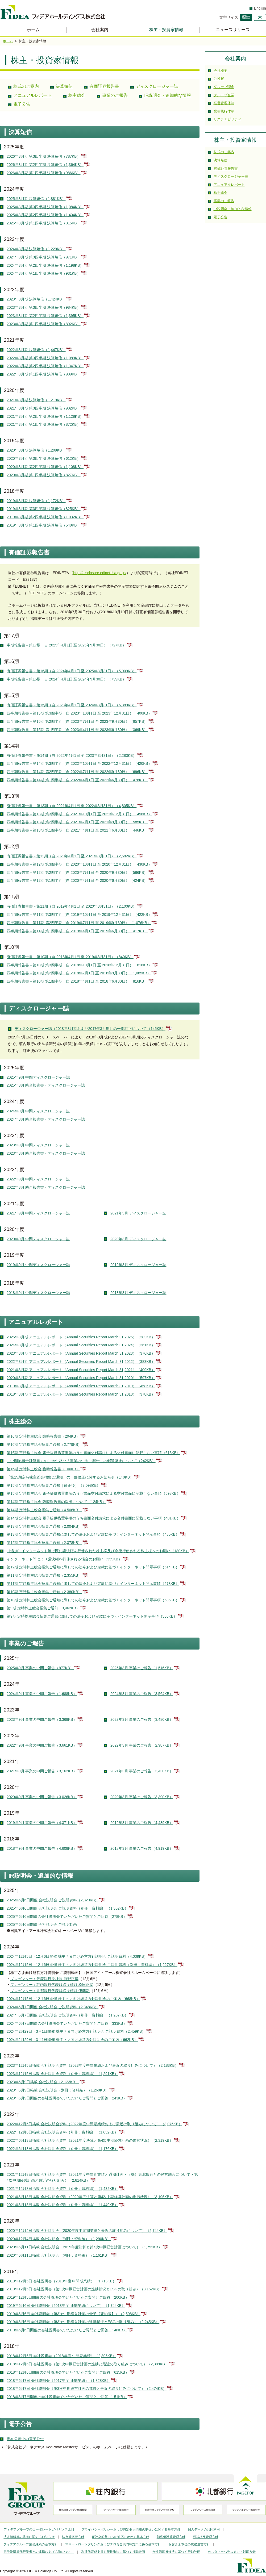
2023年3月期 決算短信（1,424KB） (36, 299)
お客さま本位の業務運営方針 (189, 2544)
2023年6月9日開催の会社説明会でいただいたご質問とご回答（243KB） (67, 2098)
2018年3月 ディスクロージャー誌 (138, 1293)
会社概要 (220, 71)
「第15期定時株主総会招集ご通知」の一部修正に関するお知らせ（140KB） (70, 1477)
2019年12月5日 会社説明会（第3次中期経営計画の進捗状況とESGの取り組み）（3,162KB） (84, 2289)
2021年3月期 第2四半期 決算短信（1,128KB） (45, 416)
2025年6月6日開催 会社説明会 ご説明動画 (42, 1924)
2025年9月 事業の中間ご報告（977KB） (40, 1668)
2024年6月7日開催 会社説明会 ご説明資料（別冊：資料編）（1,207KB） (67, 2015)
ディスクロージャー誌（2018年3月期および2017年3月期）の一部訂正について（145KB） (90, 1028)
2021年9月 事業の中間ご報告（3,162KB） (42, 1771)
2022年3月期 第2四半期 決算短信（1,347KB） (45, 366)
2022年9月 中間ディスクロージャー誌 (38, 1179)
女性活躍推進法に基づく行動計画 (176, 2552)
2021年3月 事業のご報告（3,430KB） (141, 1771)
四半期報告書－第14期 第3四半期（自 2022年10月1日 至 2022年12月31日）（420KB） (79, 763)
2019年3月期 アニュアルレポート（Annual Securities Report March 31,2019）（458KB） (81, 1386)
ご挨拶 (219, 79)
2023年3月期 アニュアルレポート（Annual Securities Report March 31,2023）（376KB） (81, 1353)
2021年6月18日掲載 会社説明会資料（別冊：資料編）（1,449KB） (62, 2205)
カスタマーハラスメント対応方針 (232, 2552)
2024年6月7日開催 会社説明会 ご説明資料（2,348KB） (53, 2007)
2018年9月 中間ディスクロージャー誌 (38, 1293)
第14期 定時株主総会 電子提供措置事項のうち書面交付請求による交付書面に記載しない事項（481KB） (93, 1518)
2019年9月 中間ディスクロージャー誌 (38, 1265)
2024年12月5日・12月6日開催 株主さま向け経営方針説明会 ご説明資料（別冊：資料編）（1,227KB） (92, 1965)
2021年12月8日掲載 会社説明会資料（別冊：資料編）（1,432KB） (62, 2188)
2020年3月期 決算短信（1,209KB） (36, 450)
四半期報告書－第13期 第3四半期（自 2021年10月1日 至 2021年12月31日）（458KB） (79, 814)
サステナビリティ (227, 119)
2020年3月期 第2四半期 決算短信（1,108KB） (45, 467)
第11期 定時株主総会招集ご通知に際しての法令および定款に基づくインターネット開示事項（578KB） (93, 1583)
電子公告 (21, 104)
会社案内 (99, 30)
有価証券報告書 (104, 86)
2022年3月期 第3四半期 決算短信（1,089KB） (45, 358)
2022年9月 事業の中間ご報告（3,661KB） (42, 1745)
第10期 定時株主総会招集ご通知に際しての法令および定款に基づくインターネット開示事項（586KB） (93, 1600)
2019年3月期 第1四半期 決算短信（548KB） (44, 525)
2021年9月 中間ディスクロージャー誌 (38, 1213)
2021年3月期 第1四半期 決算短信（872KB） (44, 424)
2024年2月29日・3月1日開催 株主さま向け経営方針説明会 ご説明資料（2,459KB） (76, 2031)
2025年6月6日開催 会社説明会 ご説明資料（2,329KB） (53, 1900)
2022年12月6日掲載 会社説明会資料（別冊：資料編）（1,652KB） (62, 2132)
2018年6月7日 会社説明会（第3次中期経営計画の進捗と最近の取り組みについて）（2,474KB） (87, 2388)
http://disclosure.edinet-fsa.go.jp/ (100, 573)
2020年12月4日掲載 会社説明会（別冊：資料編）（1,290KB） (59, 2239)
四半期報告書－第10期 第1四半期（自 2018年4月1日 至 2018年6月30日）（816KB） (77, 981)
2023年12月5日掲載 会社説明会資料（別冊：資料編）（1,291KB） (62, 2074)
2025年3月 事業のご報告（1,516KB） (141, 1668)
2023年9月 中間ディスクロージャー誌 (38, 1145)
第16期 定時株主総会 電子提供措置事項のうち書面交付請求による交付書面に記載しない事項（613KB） (93, 1453)
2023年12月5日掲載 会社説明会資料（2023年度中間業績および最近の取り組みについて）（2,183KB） (93, 2065)
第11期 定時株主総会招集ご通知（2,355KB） (44, 1575)
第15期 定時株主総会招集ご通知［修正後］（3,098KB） (54, 1485)
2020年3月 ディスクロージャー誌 (138, 1239)
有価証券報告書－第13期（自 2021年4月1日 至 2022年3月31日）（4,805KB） (72, 806)
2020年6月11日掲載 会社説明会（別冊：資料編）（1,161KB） (59, 2255)
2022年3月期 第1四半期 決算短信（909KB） (44, 374)
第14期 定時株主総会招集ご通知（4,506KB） (44, 1510)
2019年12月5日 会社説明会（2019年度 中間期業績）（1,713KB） (62, 2281)
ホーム (33, 30)
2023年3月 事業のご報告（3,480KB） (141, 1719)
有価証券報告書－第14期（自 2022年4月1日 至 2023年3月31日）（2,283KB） (72, 755)
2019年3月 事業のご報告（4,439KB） (141, 1823)
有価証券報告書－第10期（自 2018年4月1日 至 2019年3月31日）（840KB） (70, 957)
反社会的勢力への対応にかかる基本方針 (120, 2537)
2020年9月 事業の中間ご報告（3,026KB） (42, 1797)
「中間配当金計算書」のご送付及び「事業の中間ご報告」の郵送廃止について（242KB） (81, 1461)
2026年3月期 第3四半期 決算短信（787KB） (44, 156)
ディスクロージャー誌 (157, 86)
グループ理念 (224, 87)
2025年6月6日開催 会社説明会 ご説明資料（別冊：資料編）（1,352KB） (67, 1908)
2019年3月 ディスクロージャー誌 (138, 1265)
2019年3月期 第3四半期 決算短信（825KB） (44, 509)
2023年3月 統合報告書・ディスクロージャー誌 (46, 1153)
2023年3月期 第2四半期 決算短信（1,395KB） (45, 316)
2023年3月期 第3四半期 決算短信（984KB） (44, 307)
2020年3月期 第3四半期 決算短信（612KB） (44, 458)
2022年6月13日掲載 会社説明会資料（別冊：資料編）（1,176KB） (62, 2149)
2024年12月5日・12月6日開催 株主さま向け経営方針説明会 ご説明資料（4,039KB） (77, 1956)
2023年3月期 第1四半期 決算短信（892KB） (44, 324)
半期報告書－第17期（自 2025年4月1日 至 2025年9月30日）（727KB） (67, 645)
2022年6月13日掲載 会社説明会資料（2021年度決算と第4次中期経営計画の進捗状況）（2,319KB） (90, 2140)
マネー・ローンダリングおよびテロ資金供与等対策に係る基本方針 (113, 2544)
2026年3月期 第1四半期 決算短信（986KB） (44, 173)
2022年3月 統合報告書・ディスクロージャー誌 (46, 1187)
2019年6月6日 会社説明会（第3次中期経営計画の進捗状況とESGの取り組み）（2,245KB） (83, 2322)
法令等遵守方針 (73, 2537)
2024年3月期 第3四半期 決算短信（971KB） (44, 257)
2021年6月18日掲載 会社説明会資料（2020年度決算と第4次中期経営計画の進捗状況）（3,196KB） (90, 2197)
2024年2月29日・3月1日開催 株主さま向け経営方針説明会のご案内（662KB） (72, 2040)
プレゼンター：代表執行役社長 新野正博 (44, 1979)
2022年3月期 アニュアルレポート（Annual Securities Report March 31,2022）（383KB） (81, 1361)
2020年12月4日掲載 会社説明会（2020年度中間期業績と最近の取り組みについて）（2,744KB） (87, 2230)
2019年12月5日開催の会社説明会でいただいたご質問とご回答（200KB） (68, 2297)
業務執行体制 (224, 111)
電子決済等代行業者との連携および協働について (38, 2552)
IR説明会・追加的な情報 (167, 95)
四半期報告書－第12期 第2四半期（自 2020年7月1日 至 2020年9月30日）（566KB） (77, 872)
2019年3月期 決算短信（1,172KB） (36, 501)
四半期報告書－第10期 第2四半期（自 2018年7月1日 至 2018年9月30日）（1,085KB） (79, 973)
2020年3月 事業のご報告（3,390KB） (141, 1797)
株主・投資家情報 (166, 30)
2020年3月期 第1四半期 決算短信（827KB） (44, 475)
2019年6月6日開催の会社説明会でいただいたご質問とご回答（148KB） (67, 2330)
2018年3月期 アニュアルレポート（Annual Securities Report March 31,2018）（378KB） (81, 1394)
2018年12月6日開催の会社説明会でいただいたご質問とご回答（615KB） (68, 2372)
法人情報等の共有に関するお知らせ (29, 2537)
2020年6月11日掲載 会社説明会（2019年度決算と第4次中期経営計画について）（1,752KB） (84, 2247)
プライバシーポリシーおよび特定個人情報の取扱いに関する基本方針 (130, 2529)
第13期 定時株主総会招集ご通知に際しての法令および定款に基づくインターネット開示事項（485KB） (93, 1534)
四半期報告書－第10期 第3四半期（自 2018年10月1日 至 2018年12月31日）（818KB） (79, 965)
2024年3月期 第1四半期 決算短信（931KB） (44, 273)
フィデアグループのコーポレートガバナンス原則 (39, 2529)
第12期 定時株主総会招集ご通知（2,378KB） (44, 1542)
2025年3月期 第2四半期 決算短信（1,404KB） (45, 215)
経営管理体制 (224, 103)
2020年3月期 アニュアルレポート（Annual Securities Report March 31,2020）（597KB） (81, 1378)
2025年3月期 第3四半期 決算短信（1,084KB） (45, 207)
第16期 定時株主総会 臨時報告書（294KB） (43, 1436)
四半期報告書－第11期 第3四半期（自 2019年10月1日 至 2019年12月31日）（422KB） (79, 914)
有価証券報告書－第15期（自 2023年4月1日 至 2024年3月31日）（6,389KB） (72, 705)
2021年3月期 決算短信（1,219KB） (36, 400)
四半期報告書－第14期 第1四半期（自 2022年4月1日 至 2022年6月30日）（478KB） (77, 780)
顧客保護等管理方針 (171, 2537)
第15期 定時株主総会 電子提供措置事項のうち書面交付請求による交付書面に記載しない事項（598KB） (93, 1493)
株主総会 (76, 95)
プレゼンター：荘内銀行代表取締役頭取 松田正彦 (51, 1984)
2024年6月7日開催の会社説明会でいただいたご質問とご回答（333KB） (67, 2023)
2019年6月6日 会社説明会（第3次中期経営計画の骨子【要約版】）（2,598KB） (74, 2314)
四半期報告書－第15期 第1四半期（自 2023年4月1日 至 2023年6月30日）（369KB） (77, 730)
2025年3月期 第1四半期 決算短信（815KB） (44, 223)
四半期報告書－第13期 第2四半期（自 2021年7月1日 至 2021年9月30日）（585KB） (77, 822)
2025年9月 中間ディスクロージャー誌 (38, 1077)
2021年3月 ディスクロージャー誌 (138, 1213)
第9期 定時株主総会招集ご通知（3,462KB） (43, 1608)
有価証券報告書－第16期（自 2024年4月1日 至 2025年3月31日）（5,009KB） (72, 671)
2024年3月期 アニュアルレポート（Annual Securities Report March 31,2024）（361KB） (81, 1345)
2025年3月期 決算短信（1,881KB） (36, 199)
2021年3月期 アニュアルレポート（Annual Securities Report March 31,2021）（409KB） (81, 1370)
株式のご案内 (26, 86)
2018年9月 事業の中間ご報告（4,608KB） (42, 1848)
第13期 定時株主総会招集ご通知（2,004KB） (44, 1526)
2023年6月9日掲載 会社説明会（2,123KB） (43, 2082)
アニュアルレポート (32, 95)
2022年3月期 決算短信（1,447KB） (36, 350)
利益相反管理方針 (205, 2537)
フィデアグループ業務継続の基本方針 (30, 2544)
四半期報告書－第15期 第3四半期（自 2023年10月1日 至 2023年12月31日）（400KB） (79, 713)
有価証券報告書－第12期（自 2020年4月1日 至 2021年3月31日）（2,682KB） (72, 856)
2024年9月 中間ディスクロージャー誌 (38, 1111)
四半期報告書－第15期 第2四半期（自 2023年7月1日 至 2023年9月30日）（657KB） (77, 721)
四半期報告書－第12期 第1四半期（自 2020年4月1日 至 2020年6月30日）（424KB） (77, 880)
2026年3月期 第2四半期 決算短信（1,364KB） (45, 164)
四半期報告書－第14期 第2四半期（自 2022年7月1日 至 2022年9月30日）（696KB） (77, 772)
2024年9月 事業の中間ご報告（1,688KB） (42, 1694)
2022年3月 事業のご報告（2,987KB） (141, 1745)
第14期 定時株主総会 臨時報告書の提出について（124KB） (56, 1502)
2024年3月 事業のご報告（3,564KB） (141, 1694)
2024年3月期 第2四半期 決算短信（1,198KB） (45, 265)
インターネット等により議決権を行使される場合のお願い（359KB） (64, 1559)
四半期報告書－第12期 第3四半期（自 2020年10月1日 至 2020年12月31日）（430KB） (79, 864)
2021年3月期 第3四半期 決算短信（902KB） (44, 408)
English (260, 8)
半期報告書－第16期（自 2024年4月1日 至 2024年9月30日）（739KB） (67, 679)
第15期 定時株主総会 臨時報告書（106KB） (43, 1469)
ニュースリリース (233, 30)
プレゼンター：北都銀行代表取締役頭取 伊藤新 (50, 1991)
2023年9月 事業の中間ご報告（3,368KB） (42, 1719)
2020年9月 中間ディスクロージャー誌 (38, 1239)
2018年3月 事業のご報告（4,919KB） (141, 1848)
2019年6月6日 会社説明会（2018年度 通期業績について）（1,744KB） (66, 2305)
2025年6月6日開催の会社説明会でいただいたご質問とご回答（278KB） (67, 1916)
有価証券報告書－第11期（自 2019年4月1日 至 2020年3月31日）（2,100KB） (72, 906)
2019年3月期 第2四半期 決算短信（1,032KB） (45, 517)
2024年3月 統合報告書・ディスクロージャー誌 (46, 1119)
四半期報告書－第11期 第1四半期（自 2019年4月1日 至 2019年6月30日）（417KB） (77, 931)
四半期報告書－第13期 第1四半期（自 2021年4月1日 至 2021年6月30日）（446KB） (77, 830)
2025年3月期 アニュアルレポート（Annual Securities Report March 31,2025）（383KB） (81, 1337)
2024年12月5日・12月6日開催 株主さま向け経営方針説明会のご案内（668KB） (73, 1999)
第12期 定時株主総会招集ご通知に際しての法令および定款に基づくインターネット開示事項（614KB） (93, 1567)
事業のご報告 (115, 95)
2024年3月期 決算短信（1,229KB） (36, 249)
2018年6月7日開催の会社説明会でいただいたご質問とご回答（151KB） (67, 2397)
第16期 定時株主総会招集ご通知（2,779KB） (44, 1444)
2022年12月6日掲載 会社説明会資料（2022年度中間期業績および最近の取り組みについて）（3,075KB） (94, 2124)
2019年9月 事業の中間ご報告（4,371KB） (42, 1823)
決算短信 (64, 86)
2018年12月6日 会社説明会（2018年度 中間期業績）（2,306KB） (62, 2356)
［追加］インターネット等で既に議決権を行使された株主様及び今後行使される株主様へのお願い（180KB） (98, 1551)
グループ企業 (224, 95)
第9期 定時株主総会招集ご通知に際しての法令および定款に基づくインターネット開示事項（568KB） (92, 1616)
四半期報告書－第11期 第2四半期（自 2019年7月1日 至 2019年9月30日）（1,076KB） (79, 923)
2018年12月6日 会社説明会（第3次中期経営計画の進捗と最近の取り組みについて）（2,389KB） (88, 2364)
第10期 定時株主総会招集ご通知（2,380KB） (44, 1592)
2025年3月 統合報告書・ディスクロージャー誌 (46, 1085)
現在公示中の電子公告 (25, 2439)
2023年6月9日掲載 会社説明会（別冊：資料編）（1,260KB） (58, 2090)
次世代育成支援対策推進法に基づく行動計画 (113, 2552)
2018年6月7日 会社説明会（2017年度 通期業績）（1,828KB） (59, 2380)
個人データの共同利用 (204, 2529)
